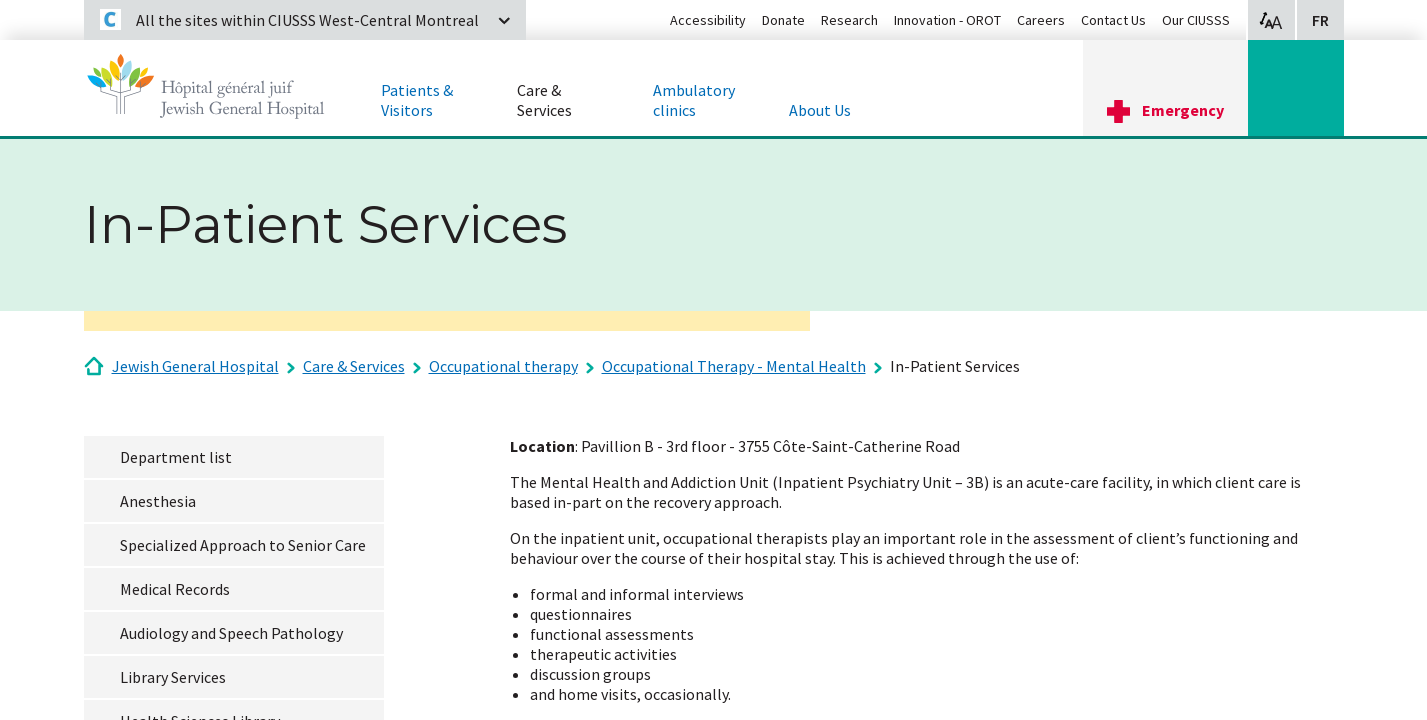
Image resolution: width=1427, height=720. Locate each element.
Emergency (1183, 110)
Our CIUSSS (1196, 20)
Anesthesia (158, 501)
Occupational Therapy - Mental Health (734, 366)
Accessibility (708, 20)
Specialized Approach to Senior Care (243, 545)
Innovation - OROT (947, 20)
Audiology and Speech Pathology (231, 633)
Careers (1041, 20)
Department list (176, 457)
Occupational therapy (503, 366)
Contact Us (1113, 20)
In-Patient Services (955, 366)
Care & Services (354, 366)
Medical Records (175, 589)
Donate (783, 20)
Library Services (173, 677)
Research (849, 20)
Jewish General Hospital (195, 366)
